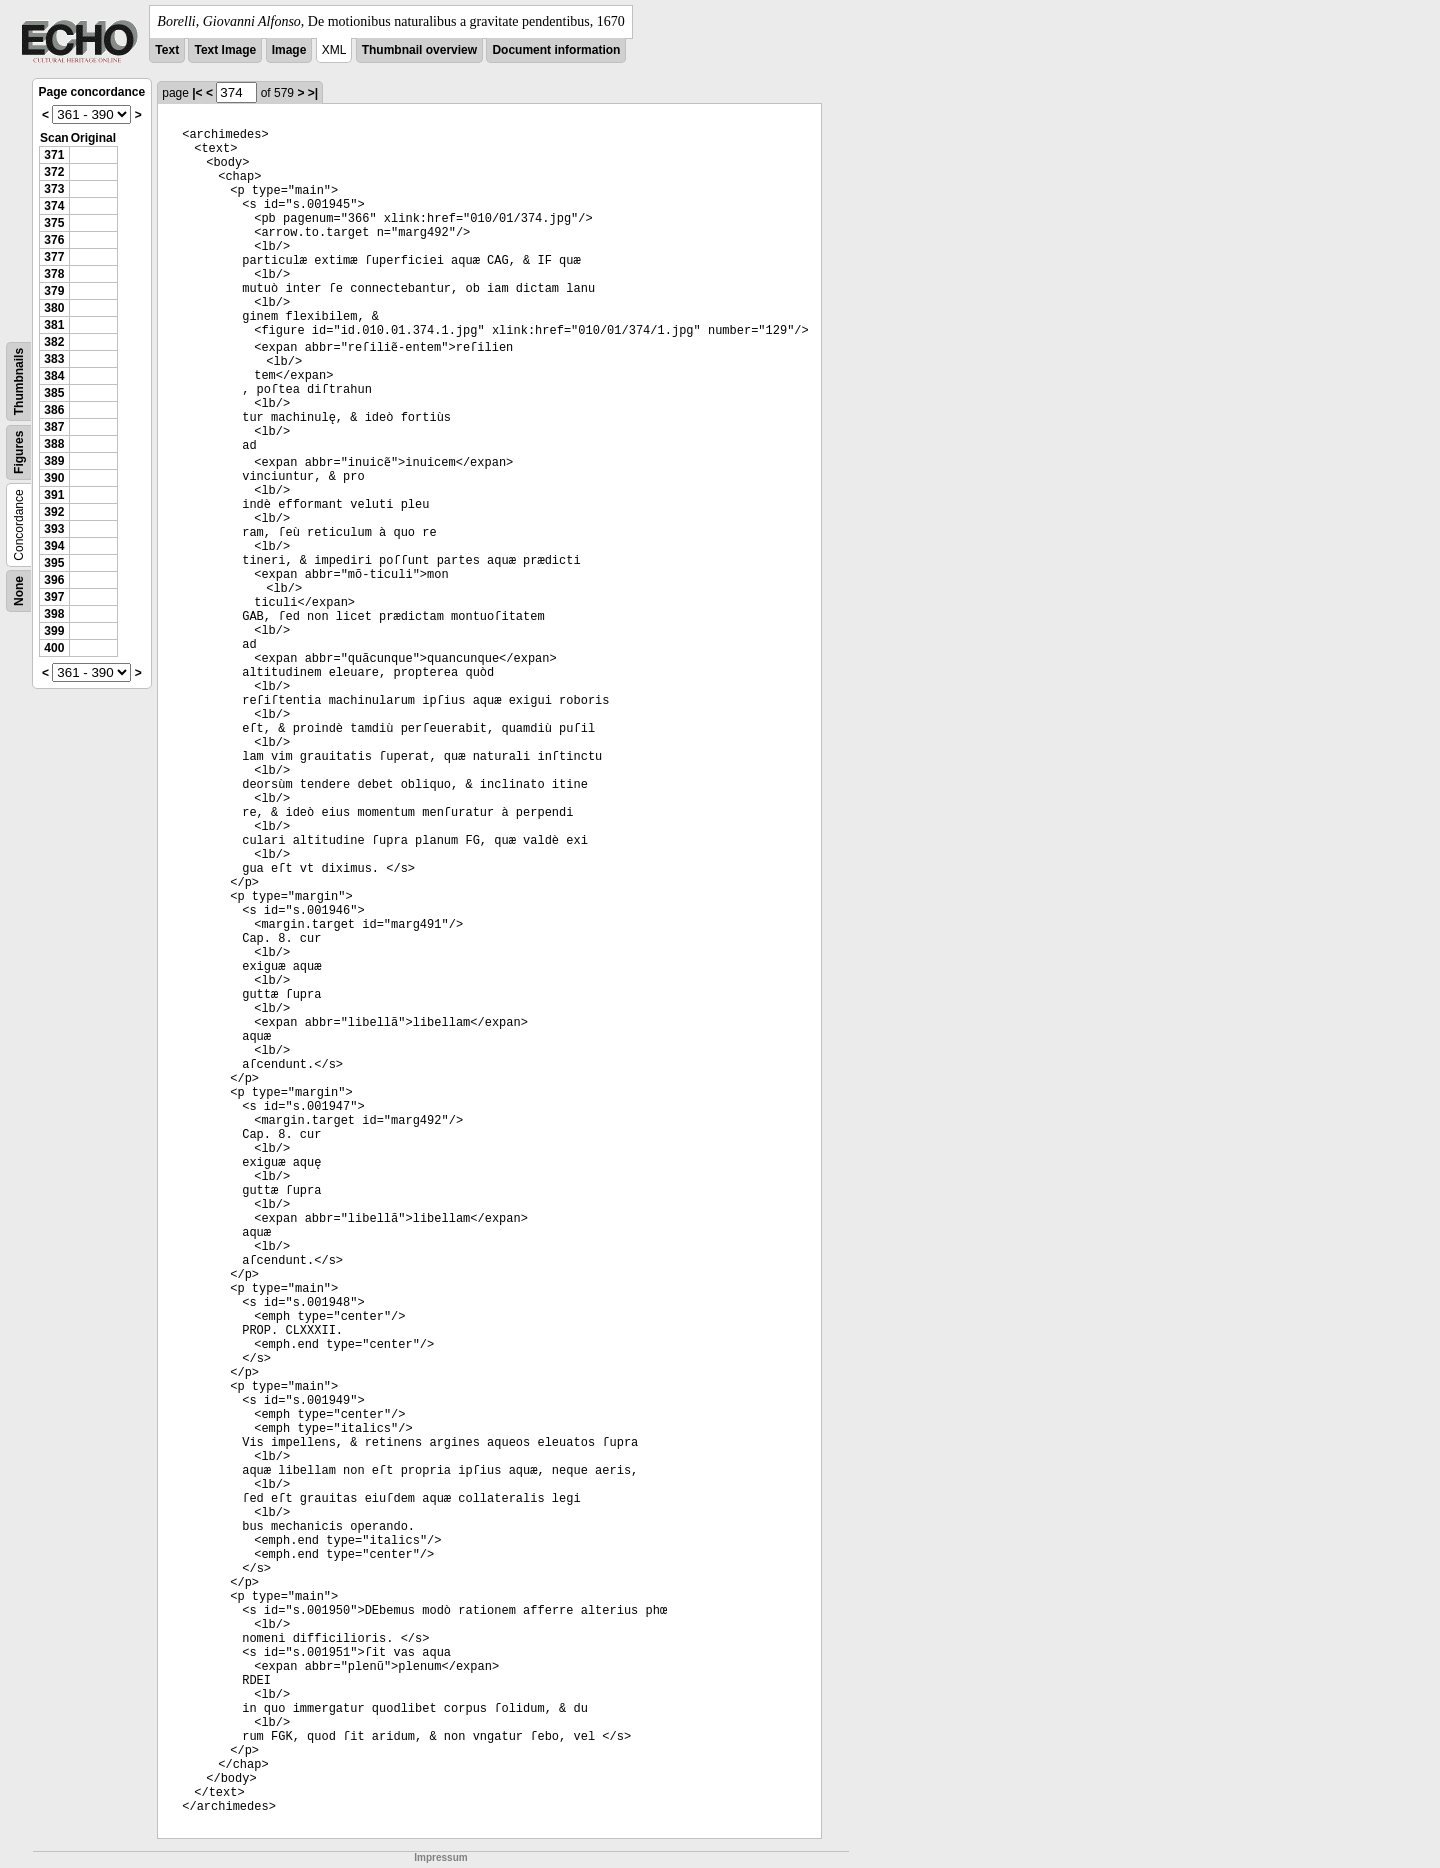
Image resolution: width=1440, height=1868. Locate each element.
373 (54, 189)
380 (54, 308)
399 (54, 631)
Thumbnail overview (419, 50)
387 (54, 427)
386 (54, 410)
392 (54, 512)
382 (54, 342)
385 (54, 393)
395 (54, 563)
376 (54, 240)
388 (54, 444)
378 (54, 274)
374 (54, 206)
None (19, 591)
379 (54, 291)
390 (54, 478)
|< (197, 93)
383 (54, 359)
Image (289, 50)
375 (54, 223)
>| (313, 93)
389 (54, 461)
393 (54, 529)
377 (54, 257)
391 (54, 495)
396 (54, 580)
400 (54, 648)
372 (54, 172)
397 (54, 597)
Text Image (225, 50)
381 (54, 325)
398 (54, 614)
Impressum (440, 1857)
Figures (19, 452)
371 (54, 155)
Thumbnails (19, 381)
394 (54, 546)
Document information (556, 50)
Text (167, 50)
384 (54, 376)
